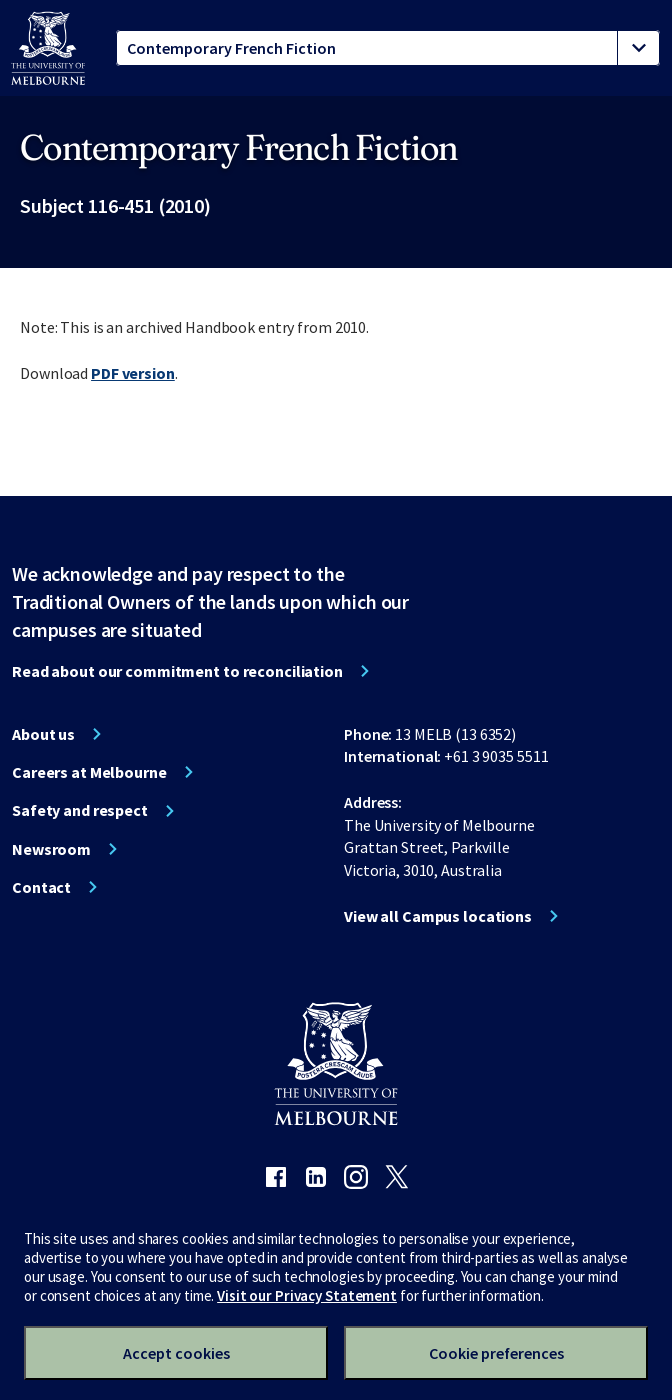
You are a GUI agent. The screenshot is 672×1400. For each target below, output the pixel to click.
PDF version (133, 373)
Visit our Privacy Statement (307, 1295)
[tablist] (388, 48)
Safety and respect (80, 810)
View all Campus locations (438, 916)
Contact (41, 887)
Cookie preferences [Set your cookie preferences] (496, 1353)
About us (43, 734)
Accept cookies (176, 1353)
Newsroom (51, 849)
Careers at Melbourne (89, 772)
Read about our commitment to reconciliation (177, 671)
